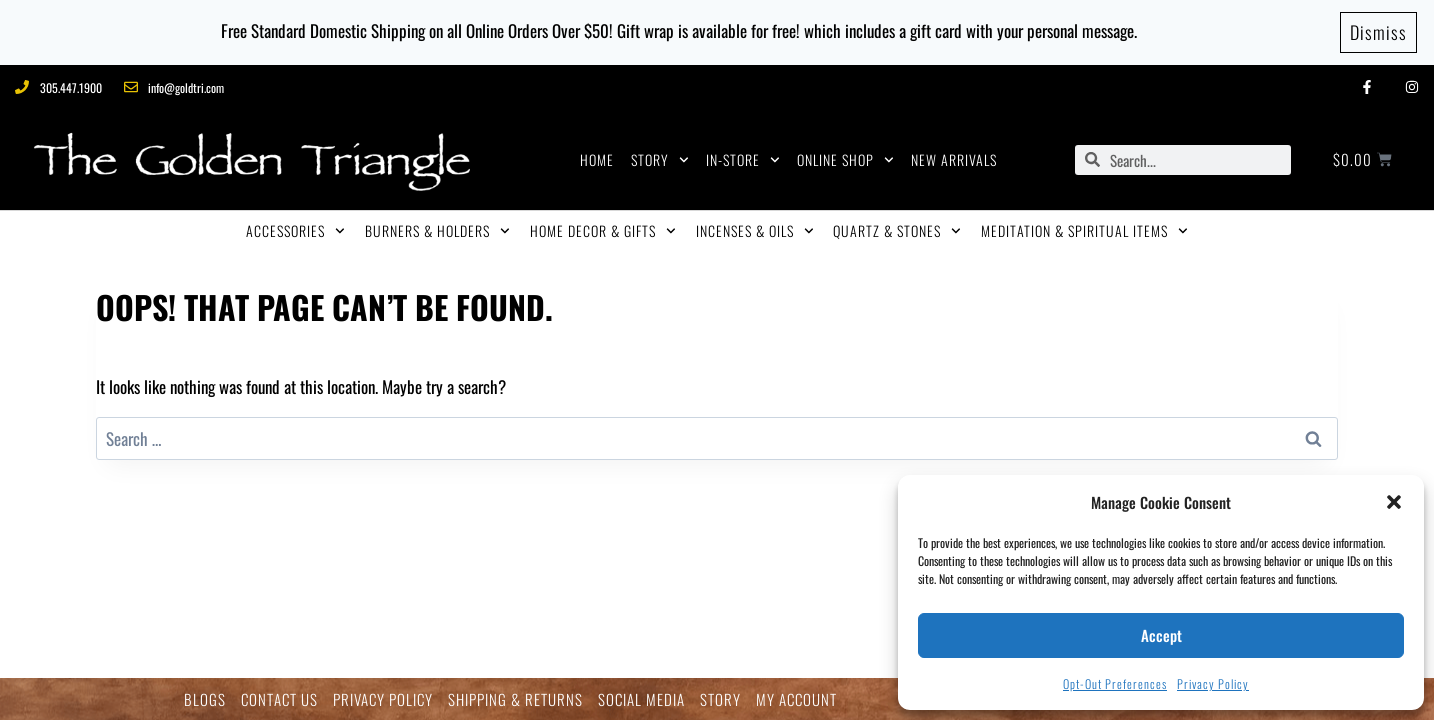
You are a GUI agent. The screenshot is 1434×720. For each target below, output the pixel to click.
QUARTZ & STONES (897, 231)
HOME (597, 159)
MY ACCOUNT (796, 699)
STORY (660, 160)
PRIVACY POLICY (383, 699)
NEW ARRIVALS (954, 159)
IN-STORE (743, 160)
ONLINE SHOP (845, 160)
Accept (1161, 635)
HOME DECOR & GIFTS (603, 231)
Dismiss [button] (1378, 32)
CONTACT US (279, 699)
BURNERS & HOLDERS (437, 231)
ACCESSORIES (295, 231)
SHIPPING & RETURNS (515, 699)
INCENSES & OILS (755, 231)
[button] (1394, 502)
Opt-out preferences (1115, 683)
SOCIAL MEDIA (641, 699)
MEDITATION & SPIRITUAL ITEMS (1084, 231)
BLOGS (205, 699)
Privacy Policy (1213, 683)
